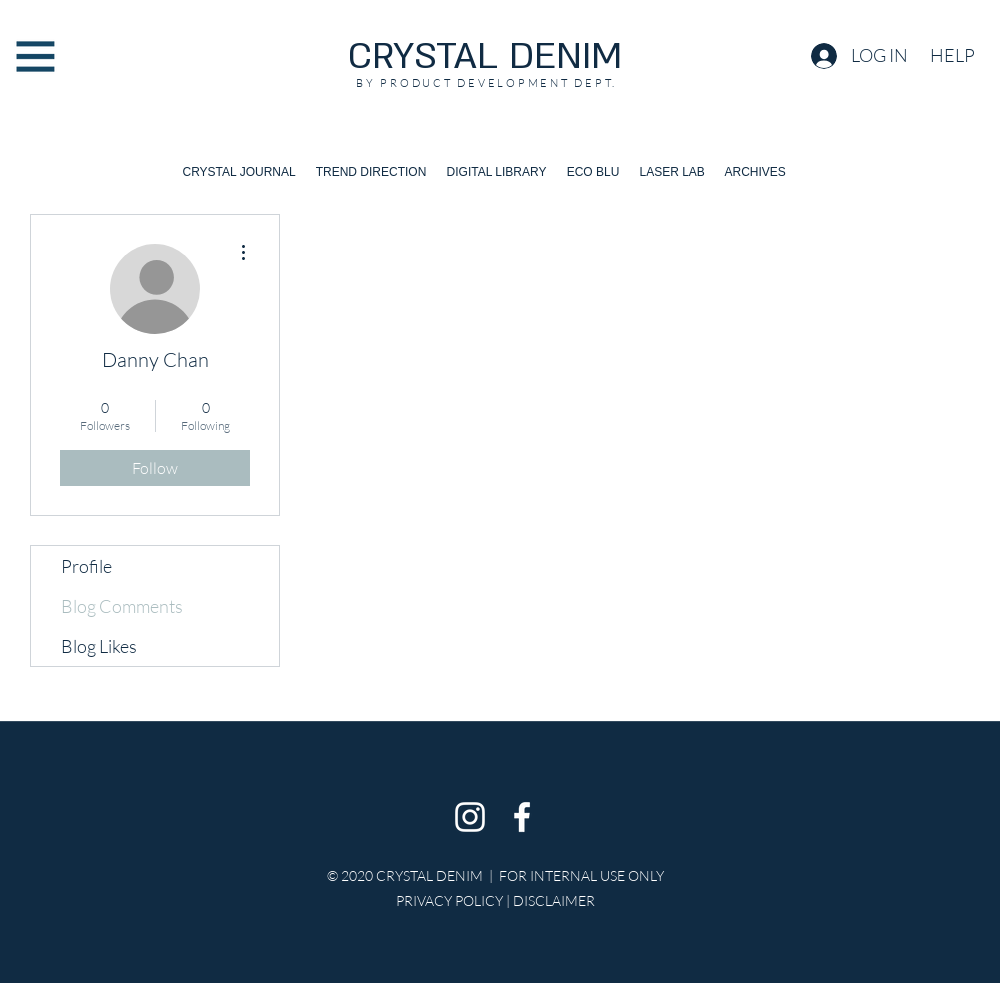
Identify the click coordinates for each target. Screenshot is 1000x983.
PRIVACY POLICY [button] (449, 900)
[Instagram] (470, 817)
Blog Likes (99, 646)
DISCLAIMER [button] (554, 900)
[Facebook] (522, 817)
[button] (35, 56)
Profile (86, 566)
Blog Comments (122, 606)
